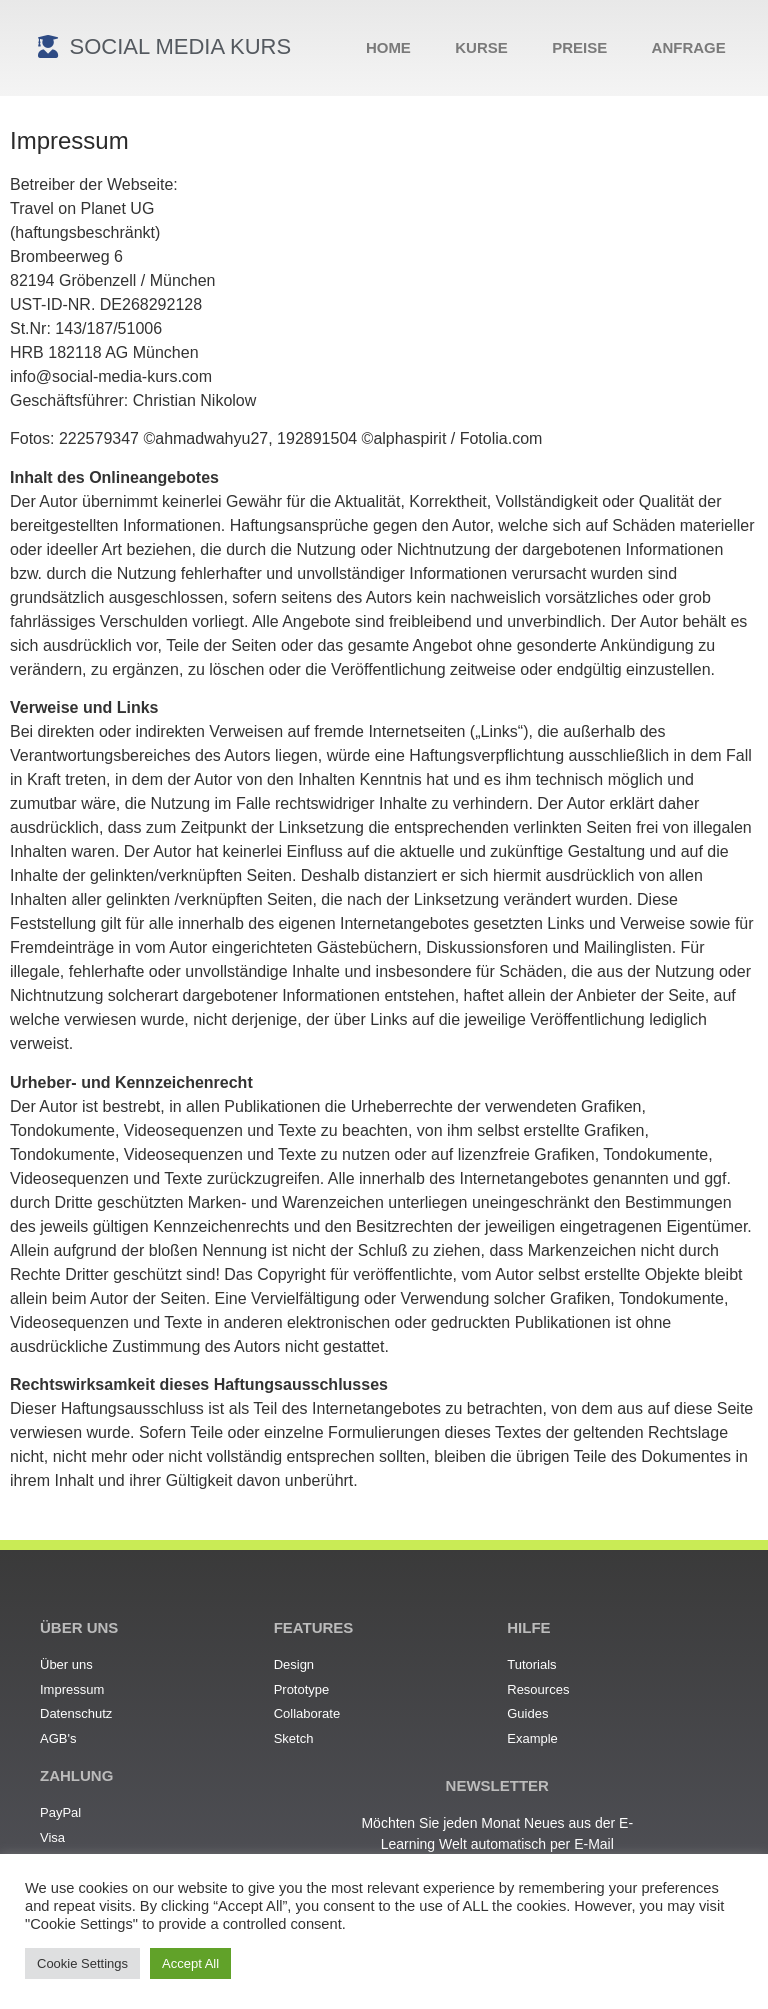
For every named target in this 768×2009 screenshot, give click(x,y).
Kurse (481, 47)
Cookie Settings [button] (82, 1963)
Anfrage (689, 47)
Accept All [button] (190, 1963)
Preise (579, 47)
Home (388, 47)
